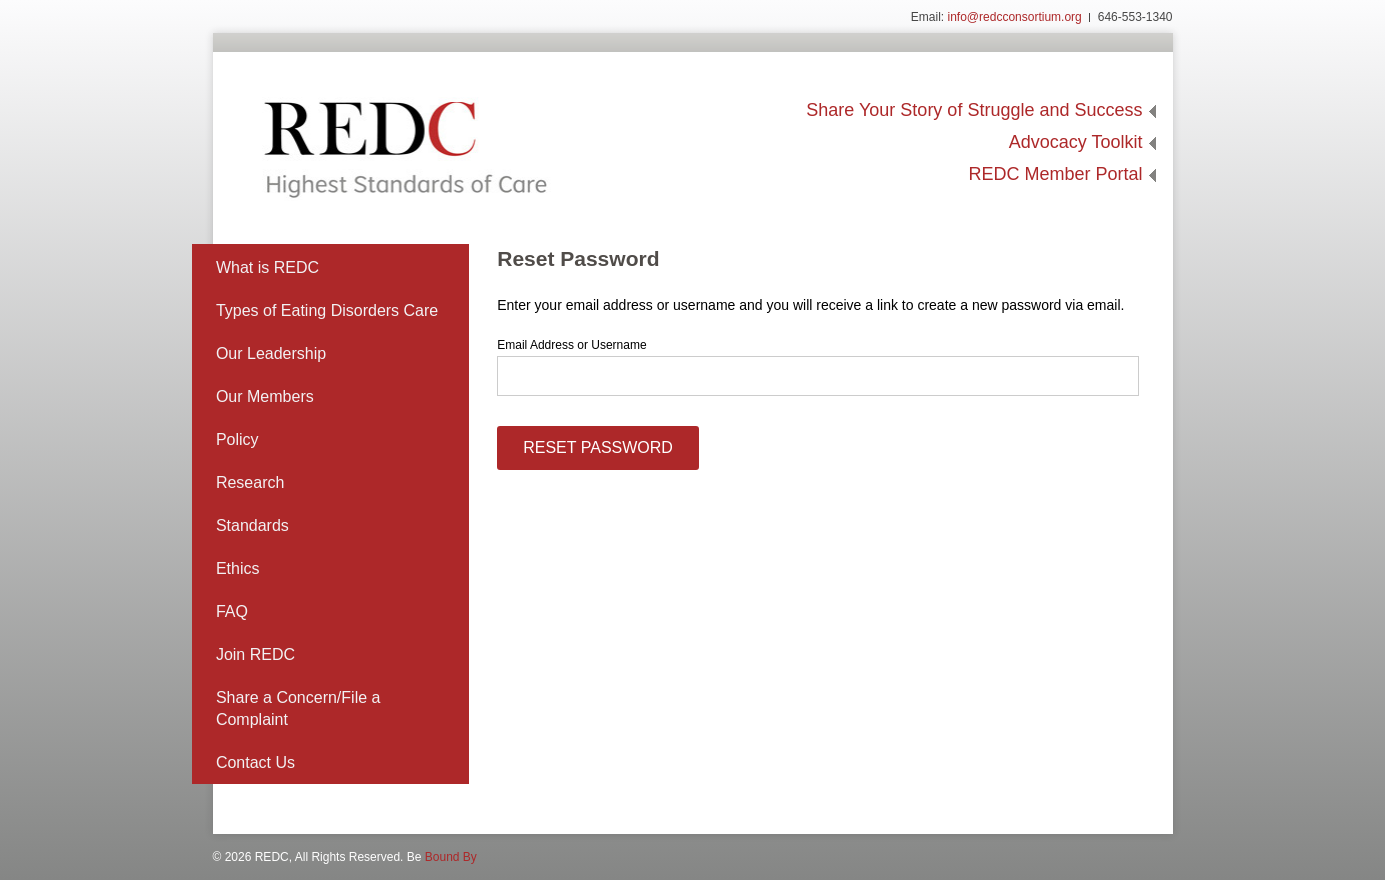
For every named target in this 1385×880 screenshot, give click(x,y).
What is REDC (267, 267)
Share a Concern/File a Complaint (298, 708)
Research (250, 482)
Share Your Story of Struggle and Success (974, 110)
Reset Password (598, 447)
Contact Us (255, 762)
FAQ (232, 611)
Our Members (265, 396)
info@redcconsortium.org (1015, 17)
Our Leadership (271, 353)
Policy (237, 439)
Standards (252, 525)
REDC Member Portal (1055, 174)
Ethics (238, 568)
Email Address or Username (571, 345)
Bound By (451, 857)
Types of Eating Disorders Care (327, 310)
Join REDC (255, 654)
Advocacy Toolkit (1076, 142)
